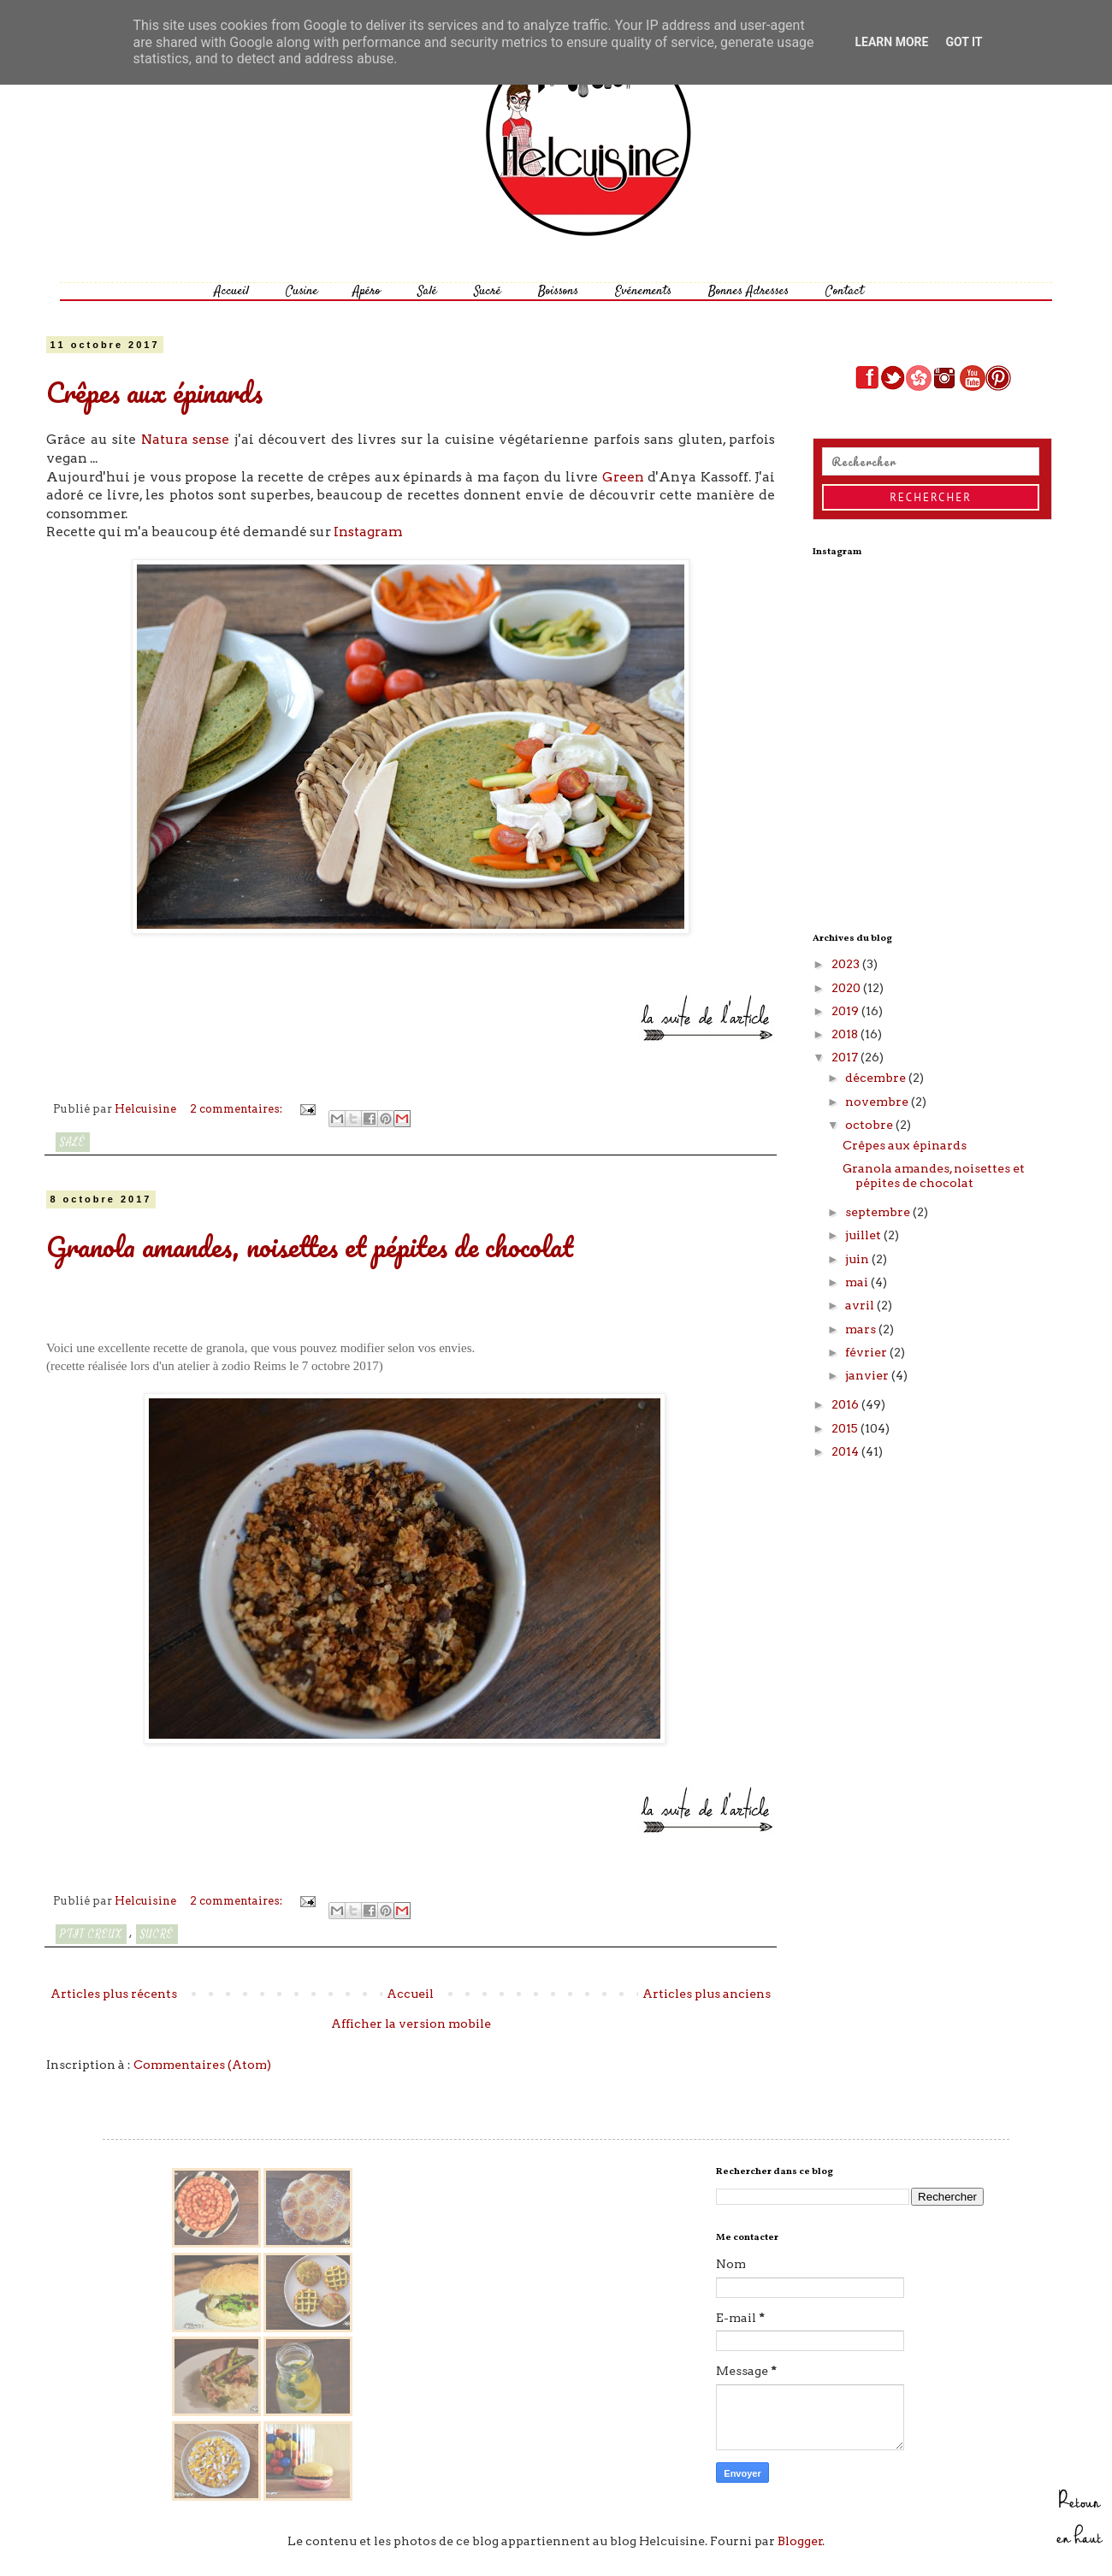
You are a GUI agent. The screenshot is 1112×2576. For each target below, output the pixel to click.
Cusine (302, 291)
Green (623, 477)
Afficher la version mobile (411, 2023)
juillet (864, 1235)
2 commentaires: (237, 1108)
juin (858, 1259)
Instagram (368, 531)
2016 (846, 1404)
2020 (847, 988)
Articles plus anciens (706, 1993)
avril (861, 1305)
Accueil (231, 291)
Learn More (891, 42)
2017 (846, 1057)
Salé (427, 291)
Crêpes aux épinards (154, 392)
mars (861, 1329)
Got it (963, 42)
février (867, 1352)
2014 (846, 1451)
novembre (878, 1101)
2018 (846, 1034)
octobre (870, 1124)
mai (858, 1282)
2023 (846, 964)
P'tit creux (91, 1934)
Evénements (643, 291)
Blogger (800, 2541)
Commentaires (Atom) (202, 2064)
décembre (876, 1077)
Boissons (558, 291)
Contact (844, 291)
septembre (879, 1212)
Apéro (366, 291)
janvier (868, 1375)
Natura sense (185, 439)
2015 (846, 1428)
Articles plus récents (113, 1993)
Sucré (487, 291)
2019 (846, 1011)
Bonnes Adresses (748, 291)
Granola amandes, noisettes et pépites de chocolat (309, 1246)
